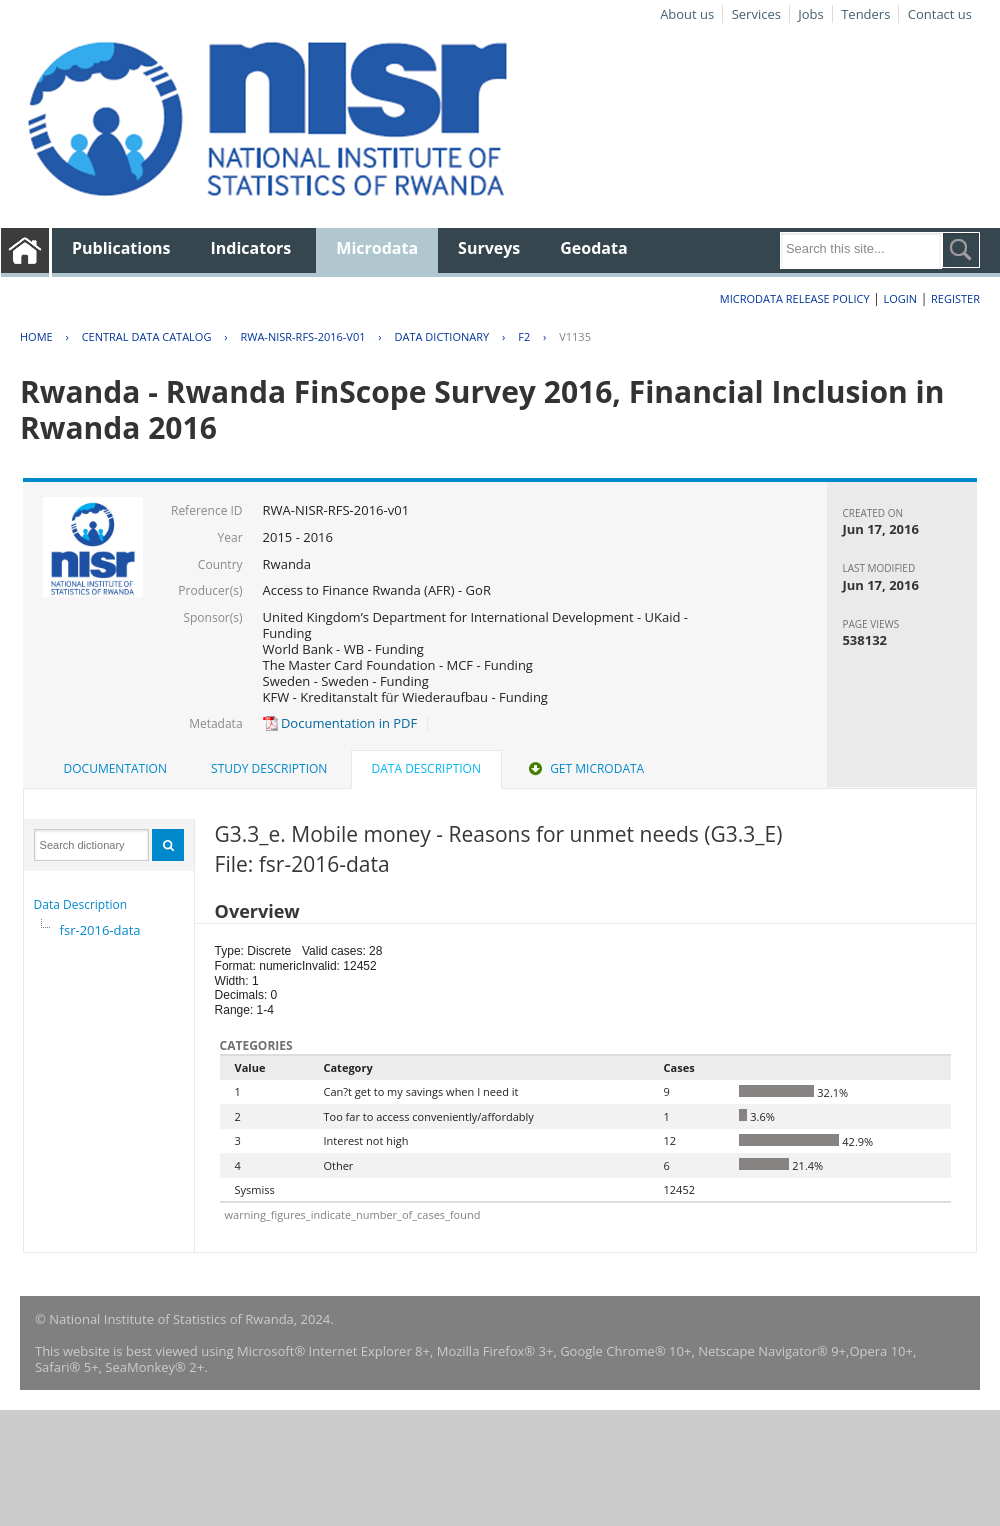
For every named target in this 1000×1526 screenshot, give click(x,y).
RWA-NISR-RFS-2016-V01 (302, 336)
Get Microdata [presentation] (584, 768)
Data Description (81, 904)
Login (900, 298)
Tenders (865, 14)
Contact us (940, 14)
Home (36, 336)
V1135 (575, 336)
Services (756, 14)
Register (955, 298)
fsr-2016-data (100, 930)
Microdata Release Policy (795, 298)
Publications (121, 248)
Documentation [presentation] (115, 768)
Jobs (810, 14)
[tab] (115, 769)
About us (687, 14)
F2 (524, 336)
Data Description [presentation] (426, 768)
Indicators (251, 248)
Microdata (377, 248)
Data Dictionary (442, 336)
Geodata (593, 248)
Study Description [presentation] (269, 768)
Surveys (489, 248)
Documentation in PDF (340, 723)
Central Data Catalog (147, 336)
